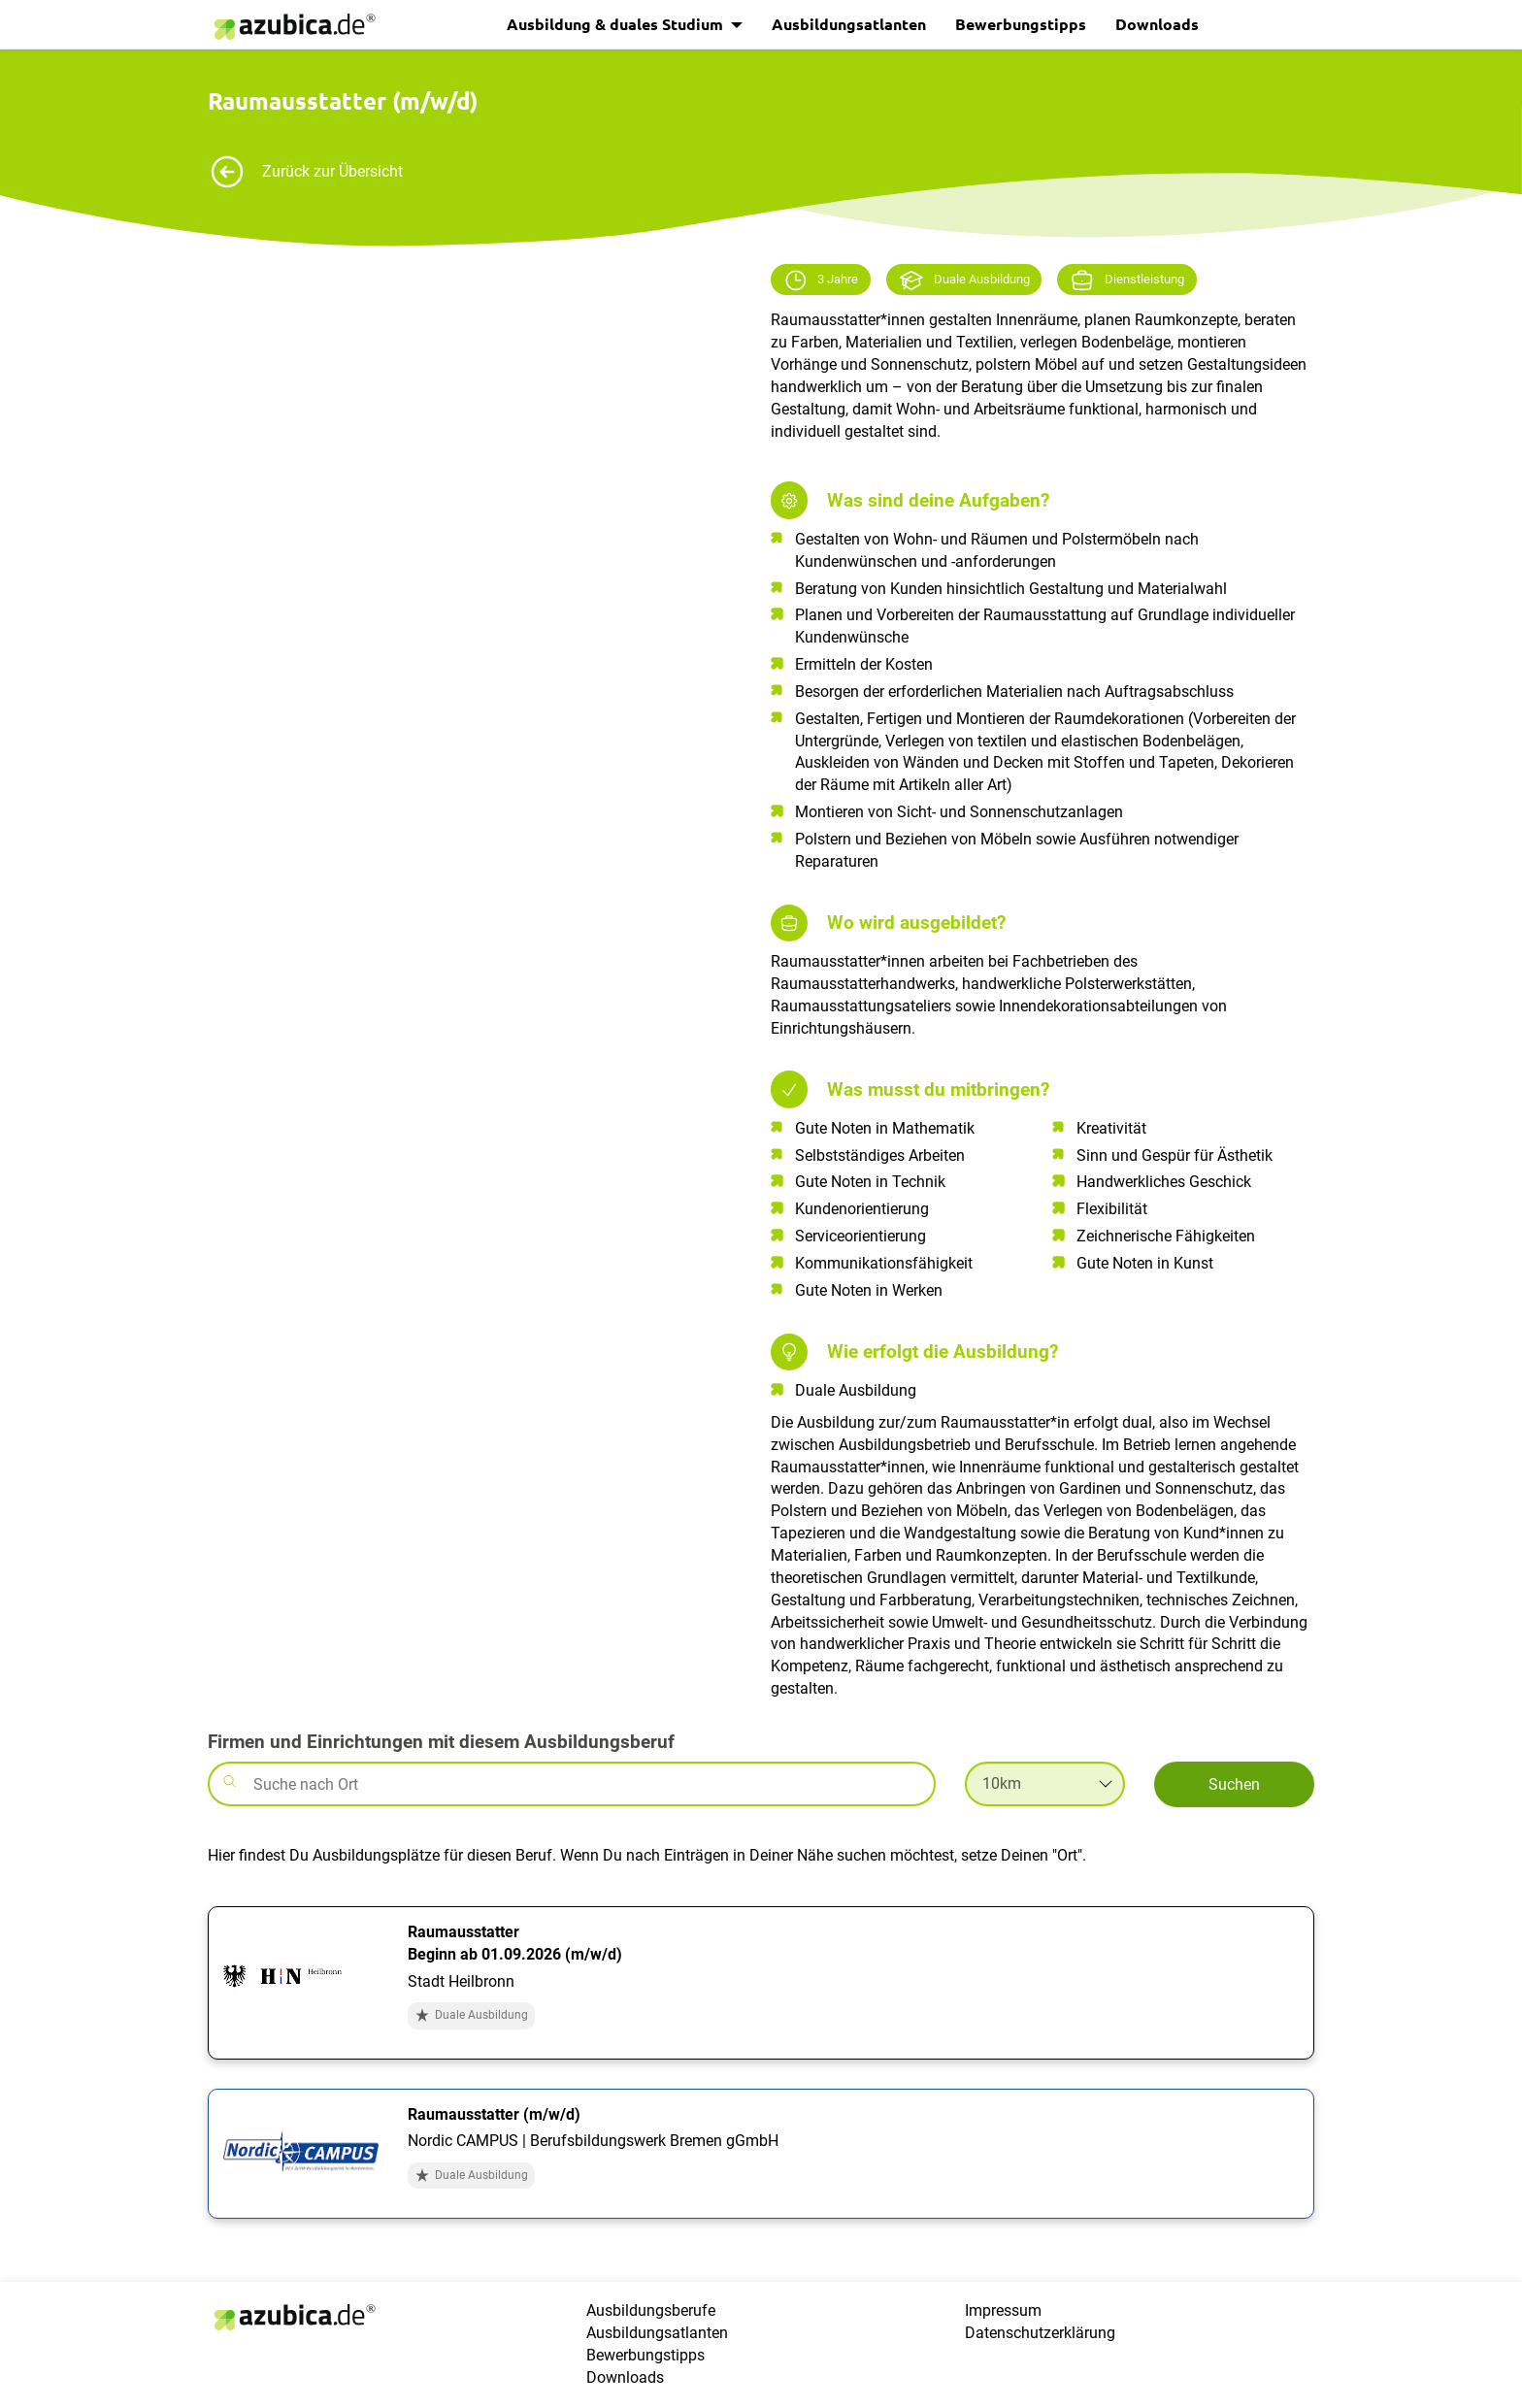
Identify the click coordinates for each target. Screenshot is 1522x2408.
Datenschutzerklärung (1040, 2333)
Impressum (1003, 2310)
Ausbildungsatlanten (849, 24)
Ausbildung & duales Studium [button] (617, 24)
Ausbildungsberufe (650, 2310)
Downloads (1157, 24)
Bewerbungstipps (1020, 24)
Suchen (1234, 1784)
